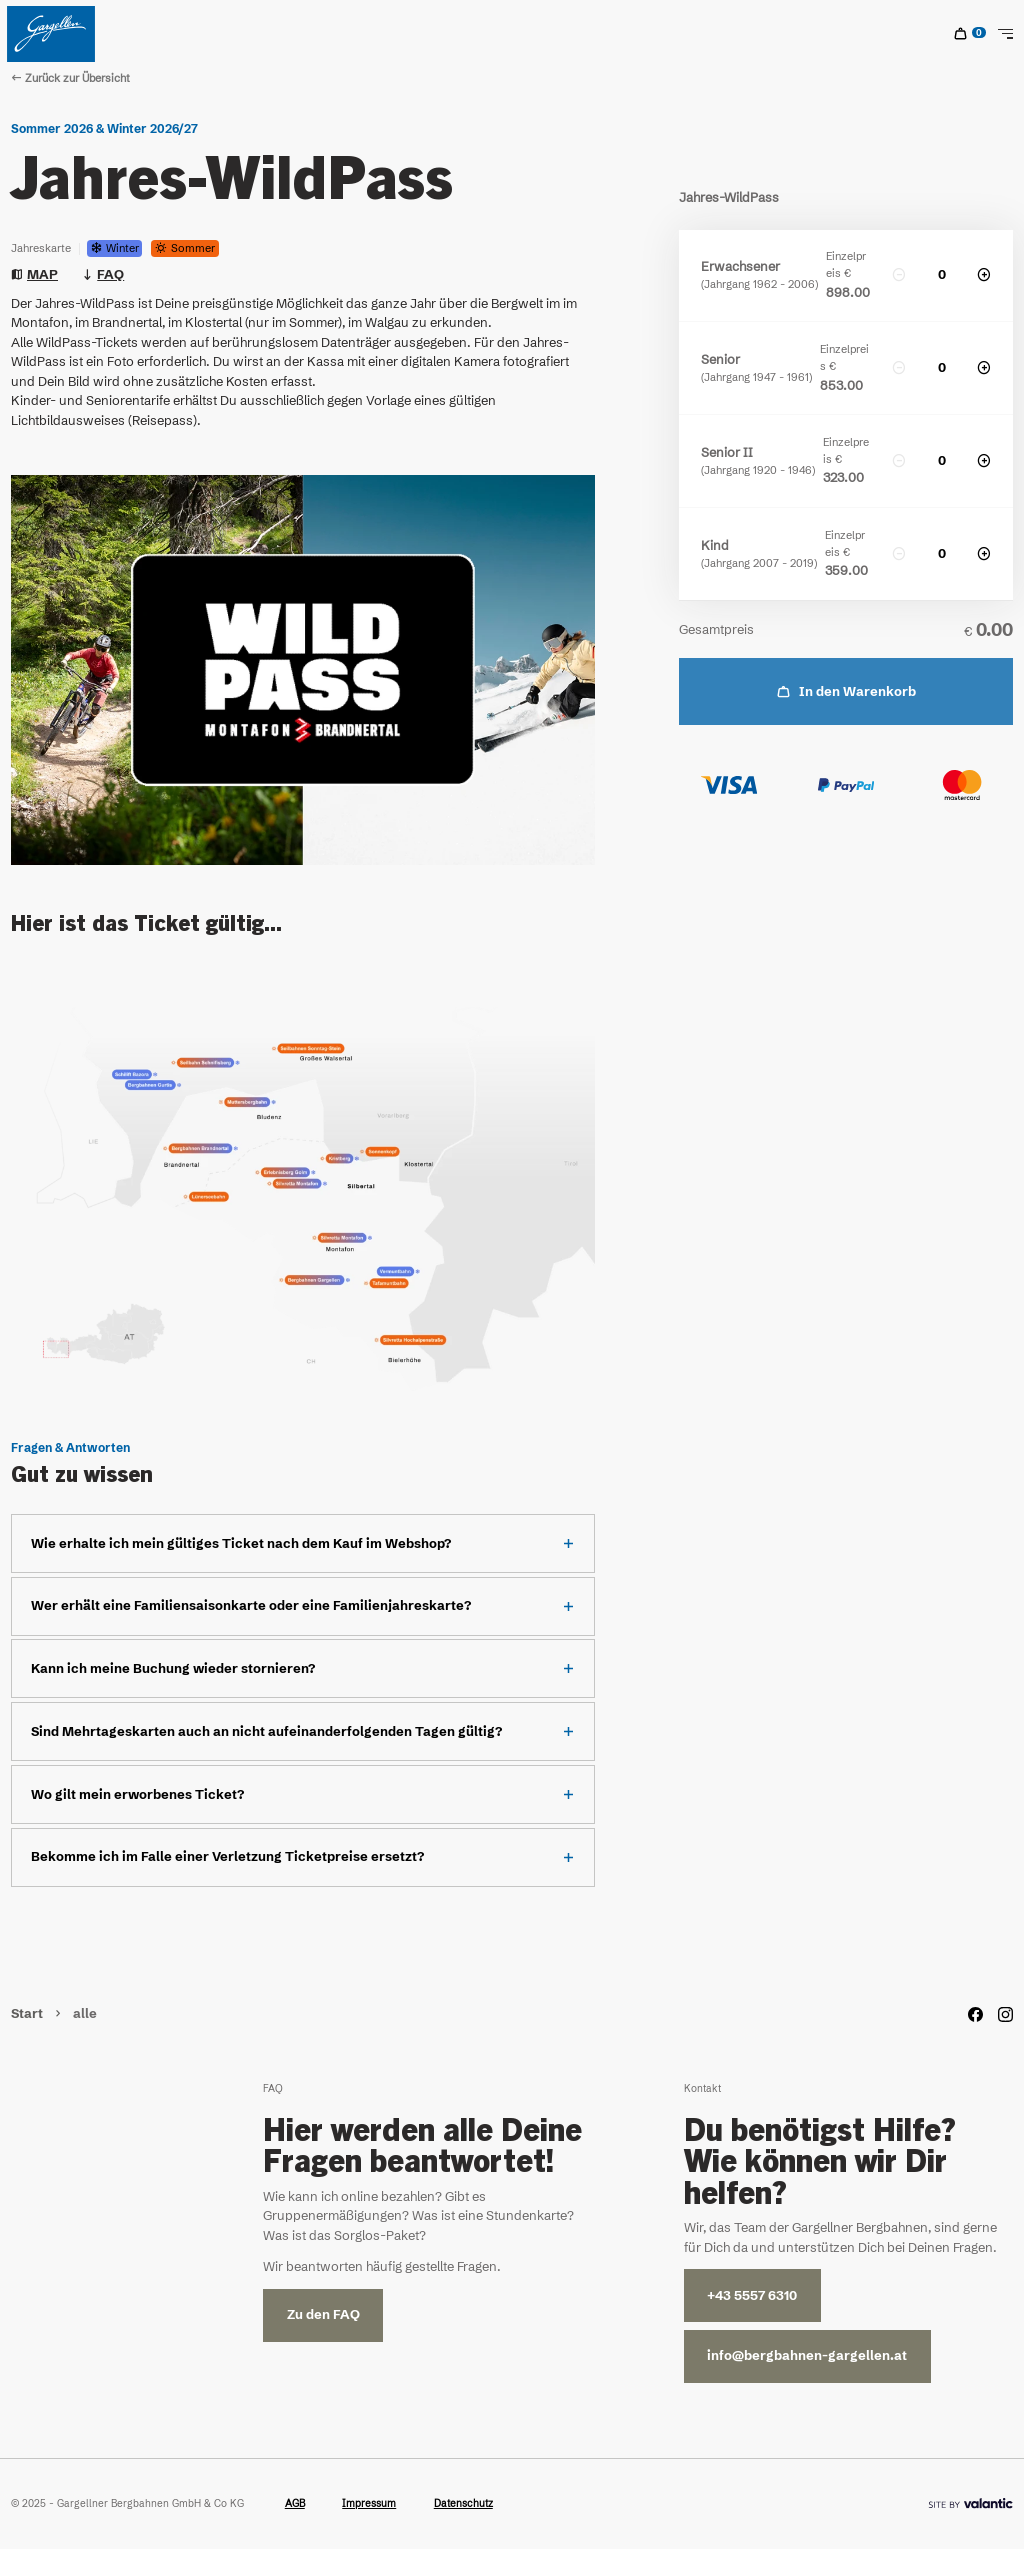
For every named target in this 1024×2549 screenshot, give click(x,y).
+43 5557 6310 (752, 2295)
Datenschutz (463, 2503)
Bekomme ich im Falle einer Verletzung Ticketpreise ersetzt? (227, 1856)
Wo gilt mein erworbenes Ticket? (137, 1794)
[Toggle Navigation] (1005, 34)
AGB (295, 2503)
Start (28, 2013)
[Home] (51, 34)
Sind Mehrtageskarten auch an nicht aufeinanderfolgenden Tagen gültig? (266, 1731)
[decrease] (899, 275)
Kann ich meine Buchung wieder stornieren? (173, 1668)
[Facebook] (975, 2014)
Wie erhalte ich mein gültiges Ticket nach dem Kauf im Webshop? (241, 1543)
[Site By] (970, 2503)
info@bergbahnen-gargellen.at (807, 2355)
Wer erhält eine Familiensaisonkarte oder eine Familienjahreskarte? (251, 1605)
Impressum (369, 2503)
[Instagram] (1005, 2014)
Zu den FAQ (323, 2314)
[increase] (984, 275)
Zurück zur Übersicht (70, 78)
